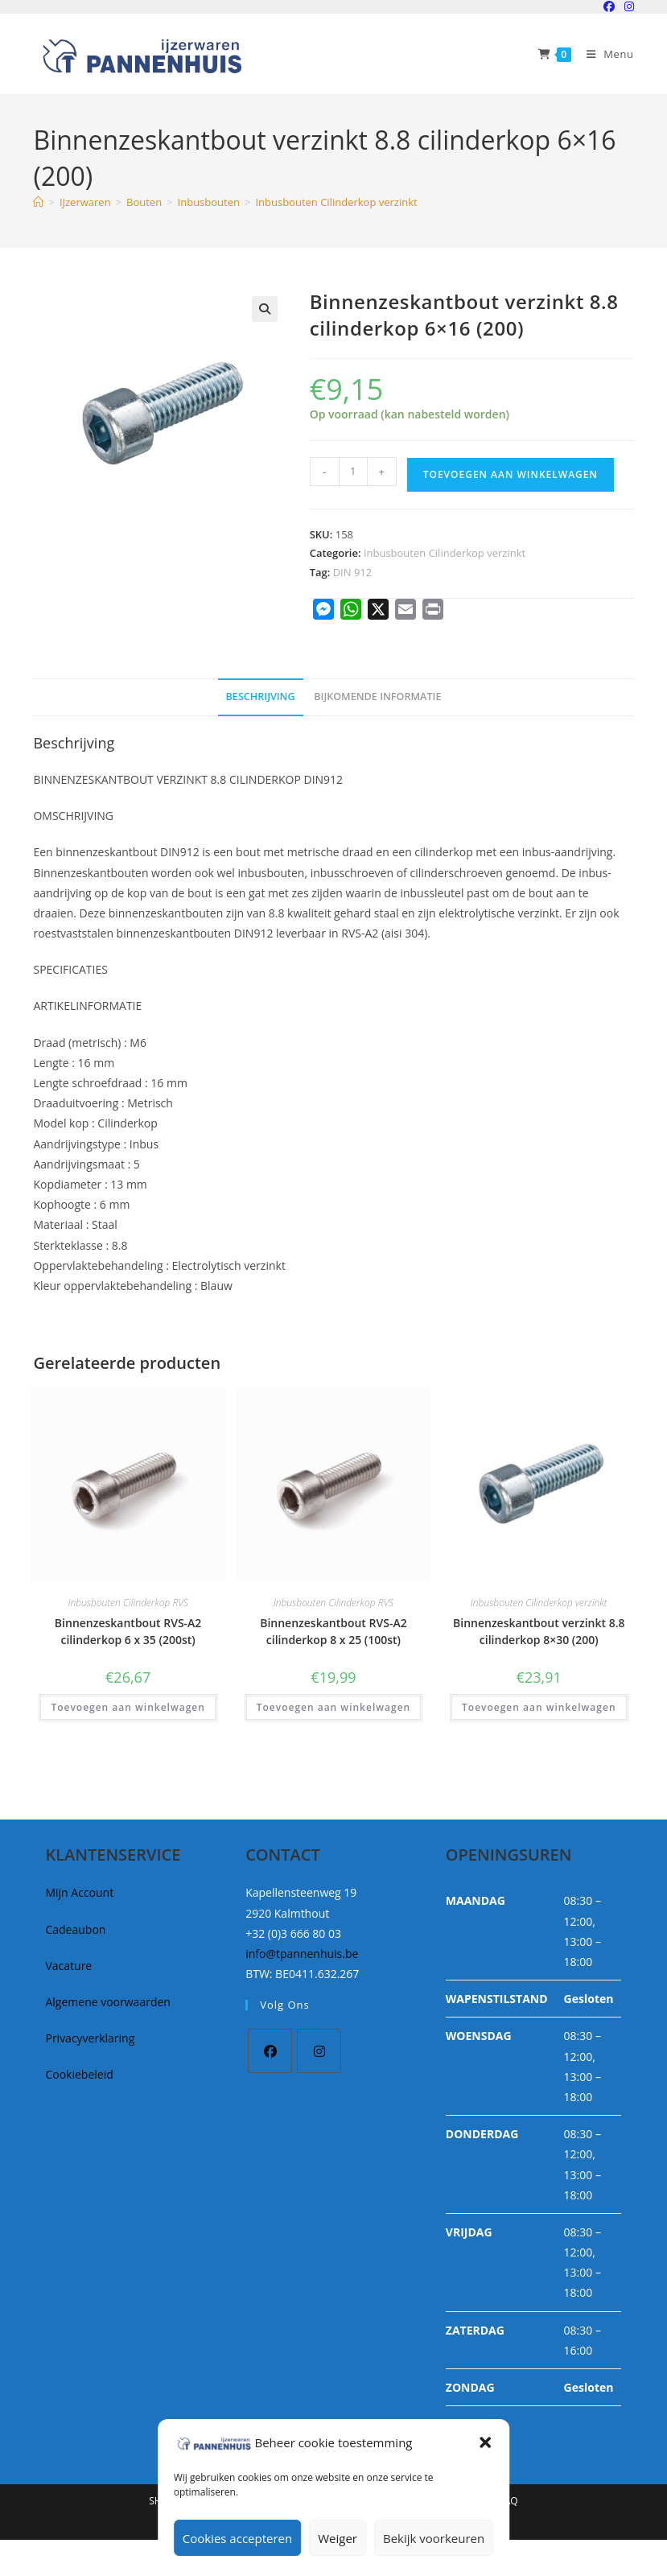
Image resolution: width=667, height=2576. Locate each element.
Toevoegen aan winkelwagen (510, 474)
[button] (485, 2442)
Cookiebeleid (79, 2074)
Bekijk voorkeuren (433, 2538)
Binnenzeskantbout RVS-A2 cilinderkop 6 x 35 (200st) (128, 1631)
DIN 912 (353, 572)
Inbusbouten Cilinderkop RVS (127, 1602)
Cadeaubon (75, 1929)
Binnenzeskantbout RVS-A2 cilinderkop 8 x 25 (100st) (333, 1631)
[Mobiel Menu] (604, 54)
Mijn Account (79, 1892)
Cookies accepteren (237, 2538)
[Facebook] (270, 2051)
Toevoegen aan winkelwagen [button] (127, 1707)
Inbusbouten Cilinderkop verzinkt (336, 202)
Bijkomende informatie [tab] (377, 696)
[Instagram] (319, 2051)
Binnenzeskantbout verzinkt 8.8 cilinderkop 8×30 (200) (538, 1631)
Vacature (68, 1965)
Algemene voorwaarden (107, 2001)
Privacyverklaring (89, 2038)
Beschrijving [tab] (260, 696)
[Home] (38, 202)
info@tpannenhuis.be (301, 1953)
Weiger (337, 2538)
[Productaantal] (353, 471)
